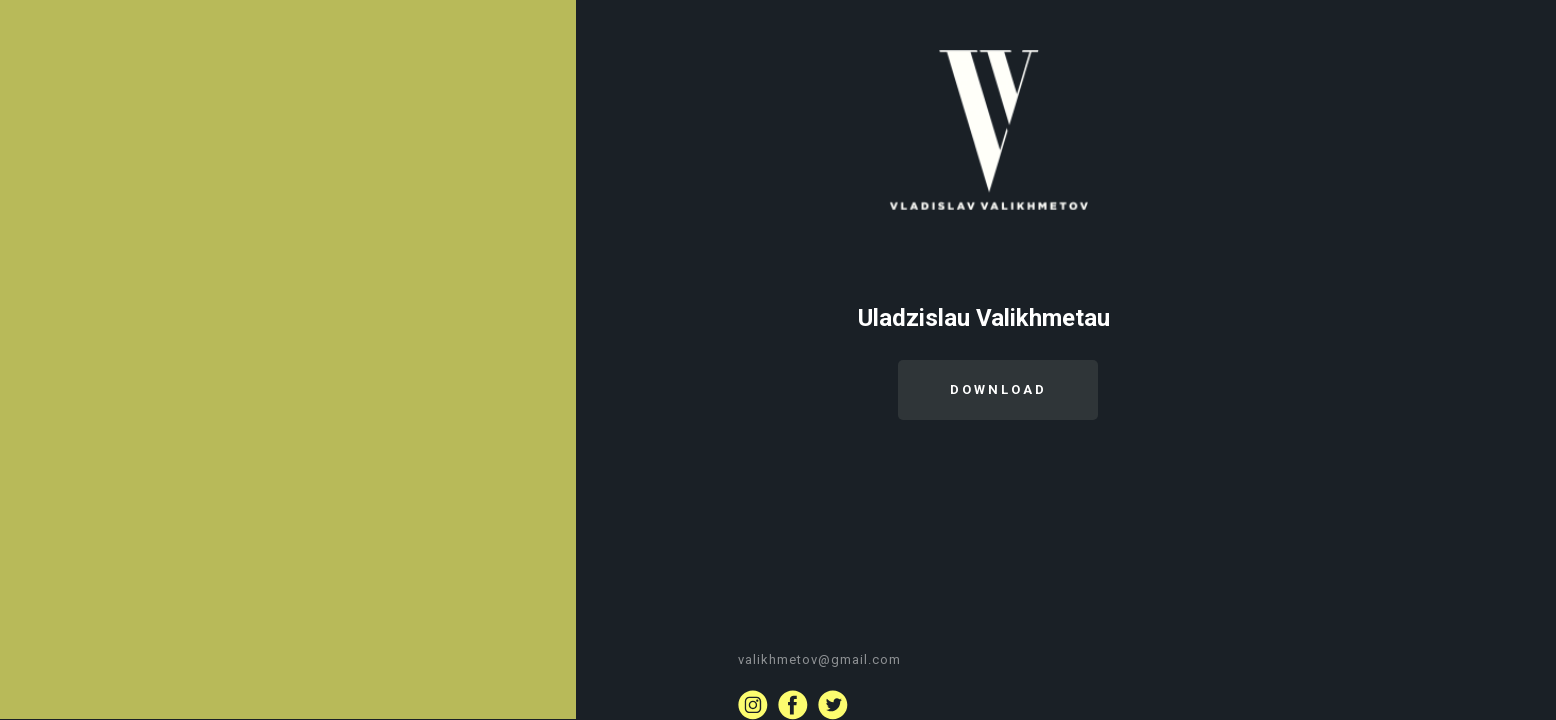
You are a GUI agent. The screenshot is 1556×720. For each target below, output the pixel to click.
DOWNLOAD (998, 389)
